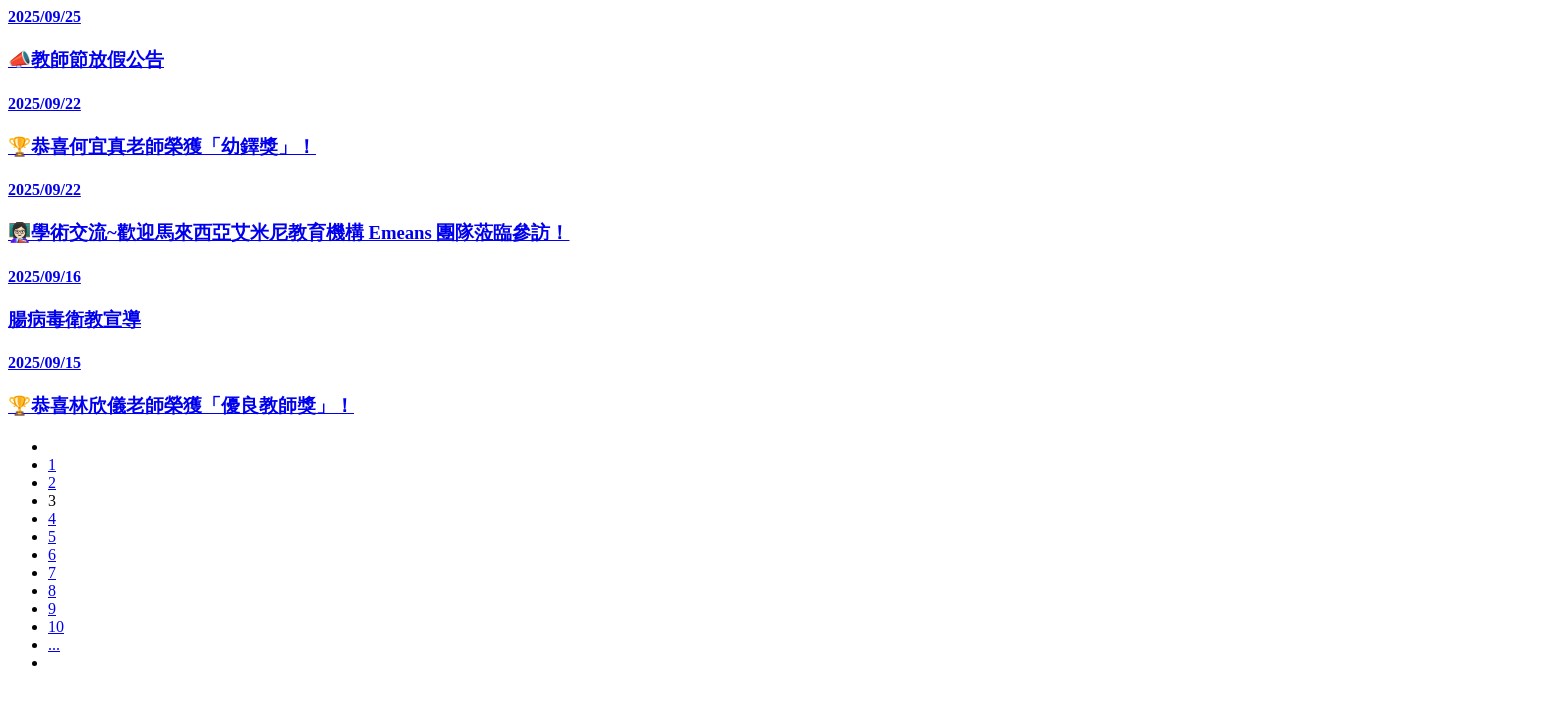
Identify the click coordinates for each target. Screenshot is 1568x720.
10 (56, 626)
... (54, 644)
